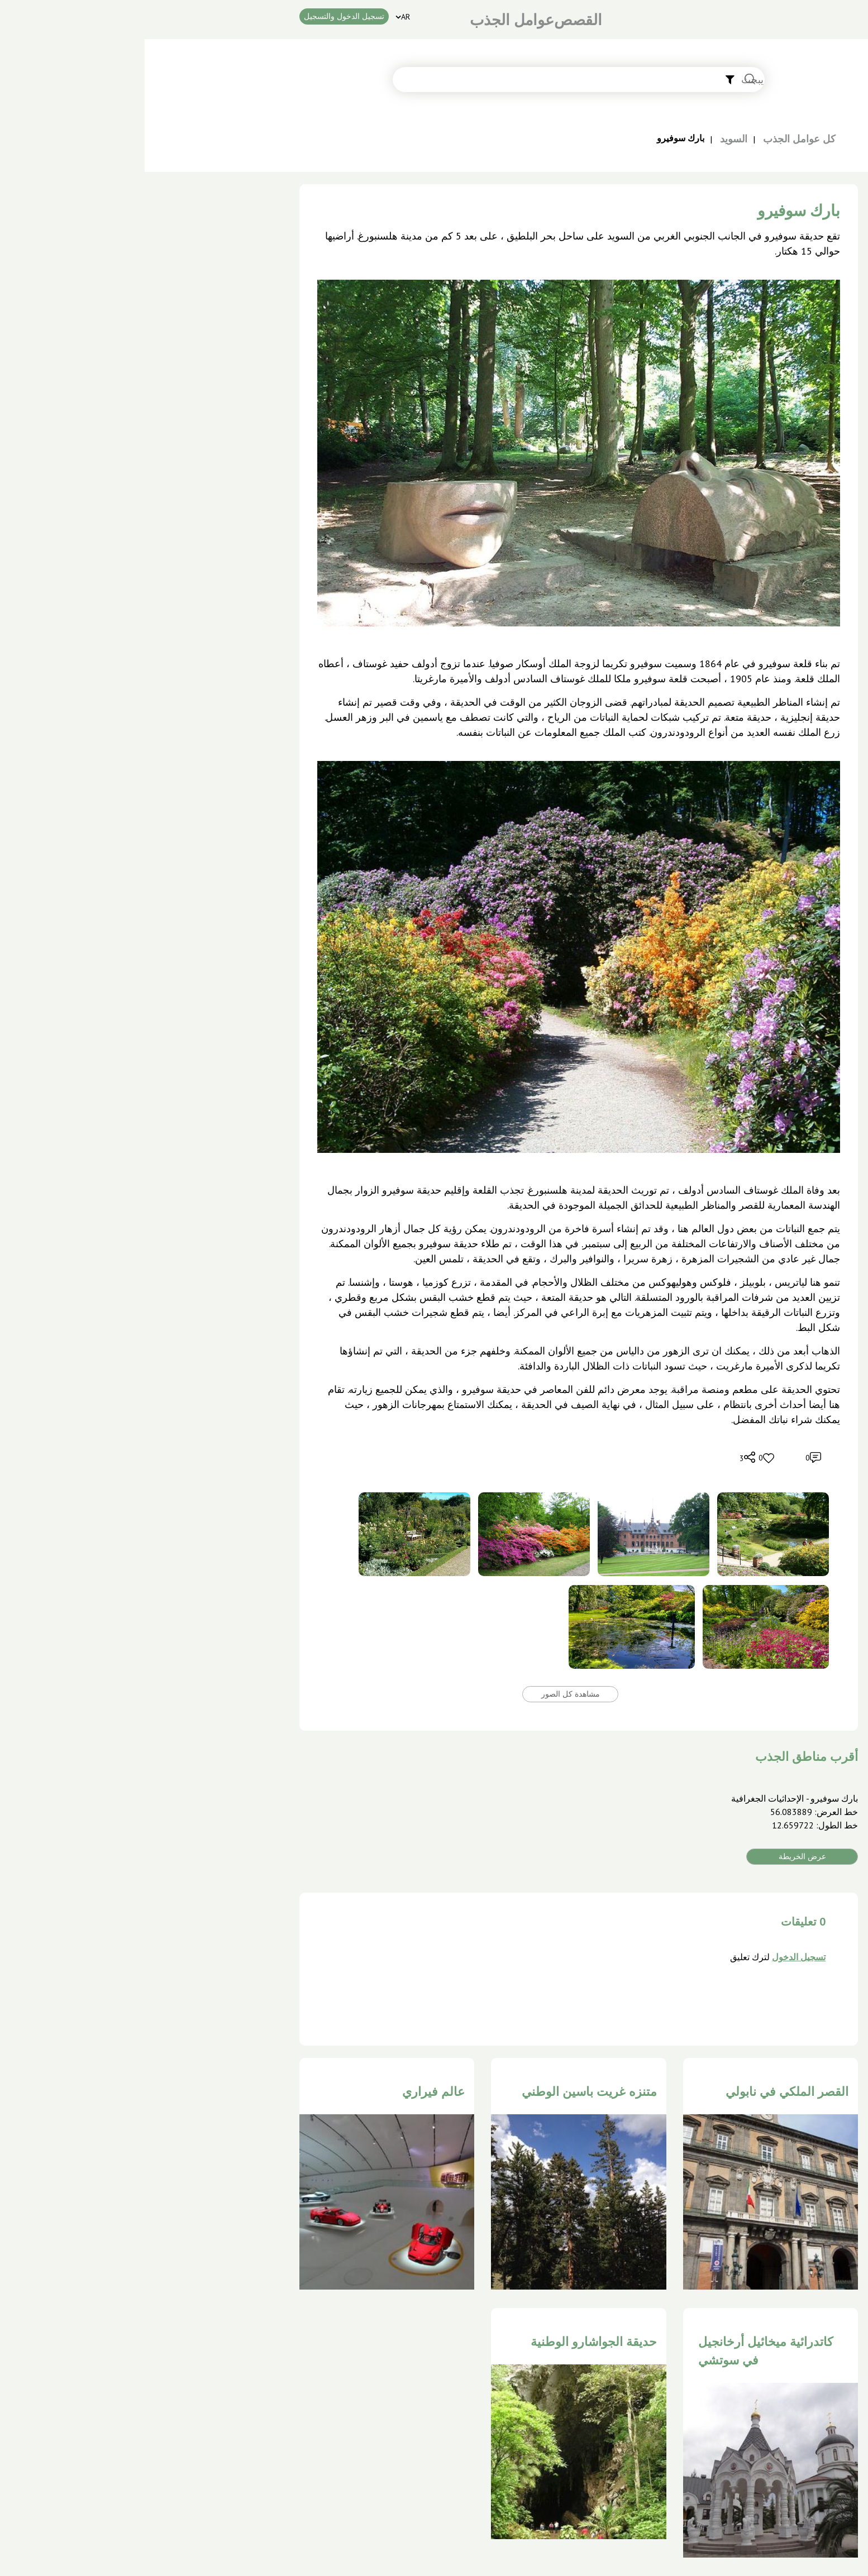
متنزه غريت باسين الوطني (444, 2091)
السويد (589, 138)
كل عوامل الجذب (654, 138)
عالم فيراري (288, 2091)
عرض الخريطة (657, 1856)
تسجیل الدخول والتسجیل (199, 16)
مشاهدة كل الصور (426, 1694)
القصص (433, 19)
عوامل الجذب (367, 19)
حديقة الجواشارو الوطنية (449, 2341)
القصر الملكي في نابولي (642, 2091)
